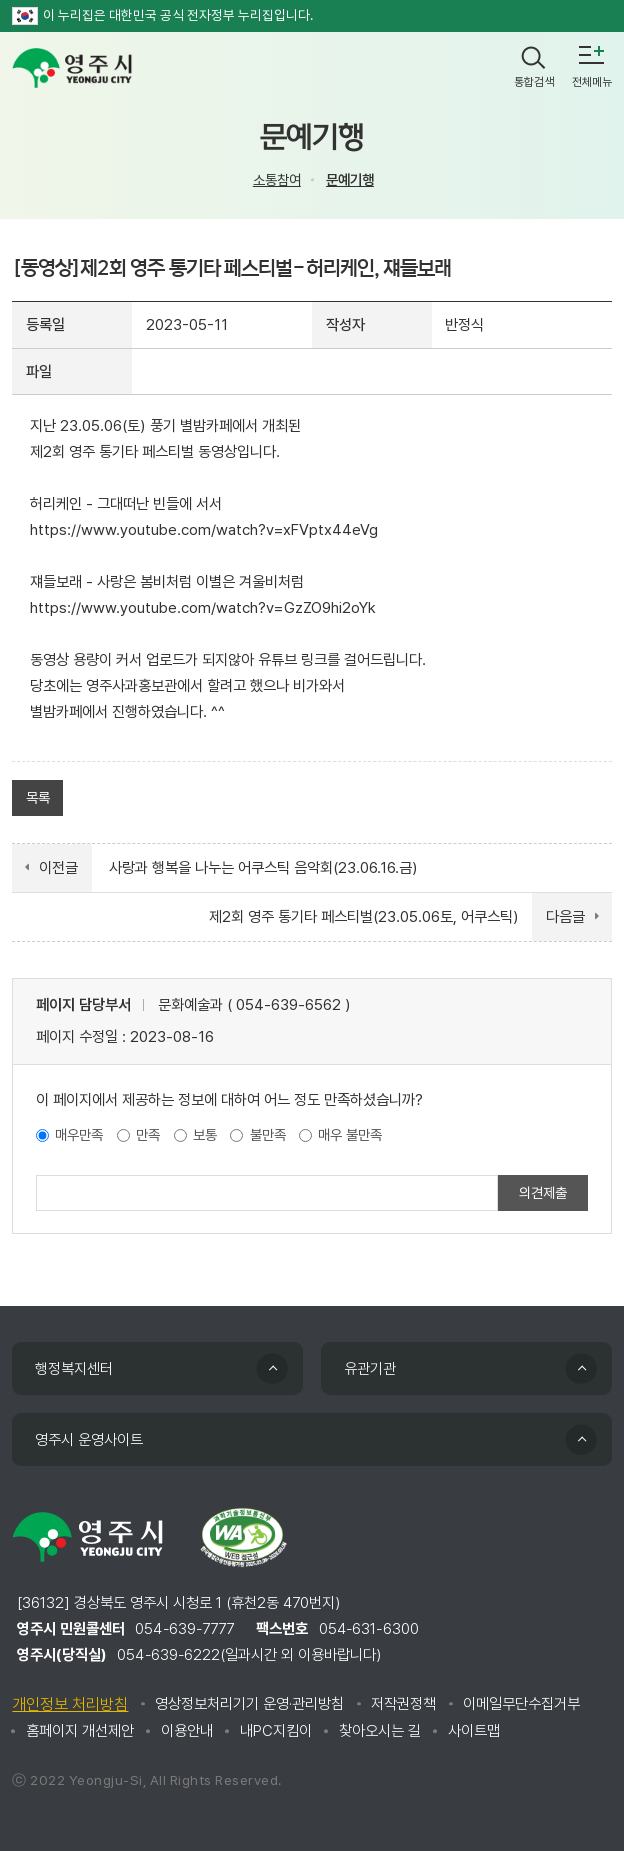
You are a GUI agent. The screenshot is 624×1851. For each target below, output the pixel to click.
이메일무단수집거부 (521, 1704)
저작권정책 (403, 1704)
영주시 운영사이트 (89, 1440)
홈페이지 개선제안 (80, 1731)
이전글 (58, 868)
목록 (38, 797)
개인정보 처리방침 (70, 1704)
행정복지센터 (74, 1369)
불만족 (268, 1134)
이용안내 (187, 1731)
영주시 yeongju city (72, 68)
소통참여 (277, 179)
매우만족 (79, 1134)
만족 (148, 1134)
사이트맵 (474, 1731)
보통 (205, 1134)
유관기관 (370, 1369)
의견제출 (543, 1192)
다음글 (565, 917)
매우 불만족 (350, 1134)
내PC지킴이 (276, 1731)
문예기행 (350, 179)
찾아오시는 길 (380, 1731)
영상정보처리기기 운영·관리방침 (249, 1704)
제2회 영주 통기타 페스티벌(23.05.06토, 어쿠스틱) (364, 917)
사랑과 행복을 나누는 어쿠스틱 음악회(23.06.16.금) (263, 868)
